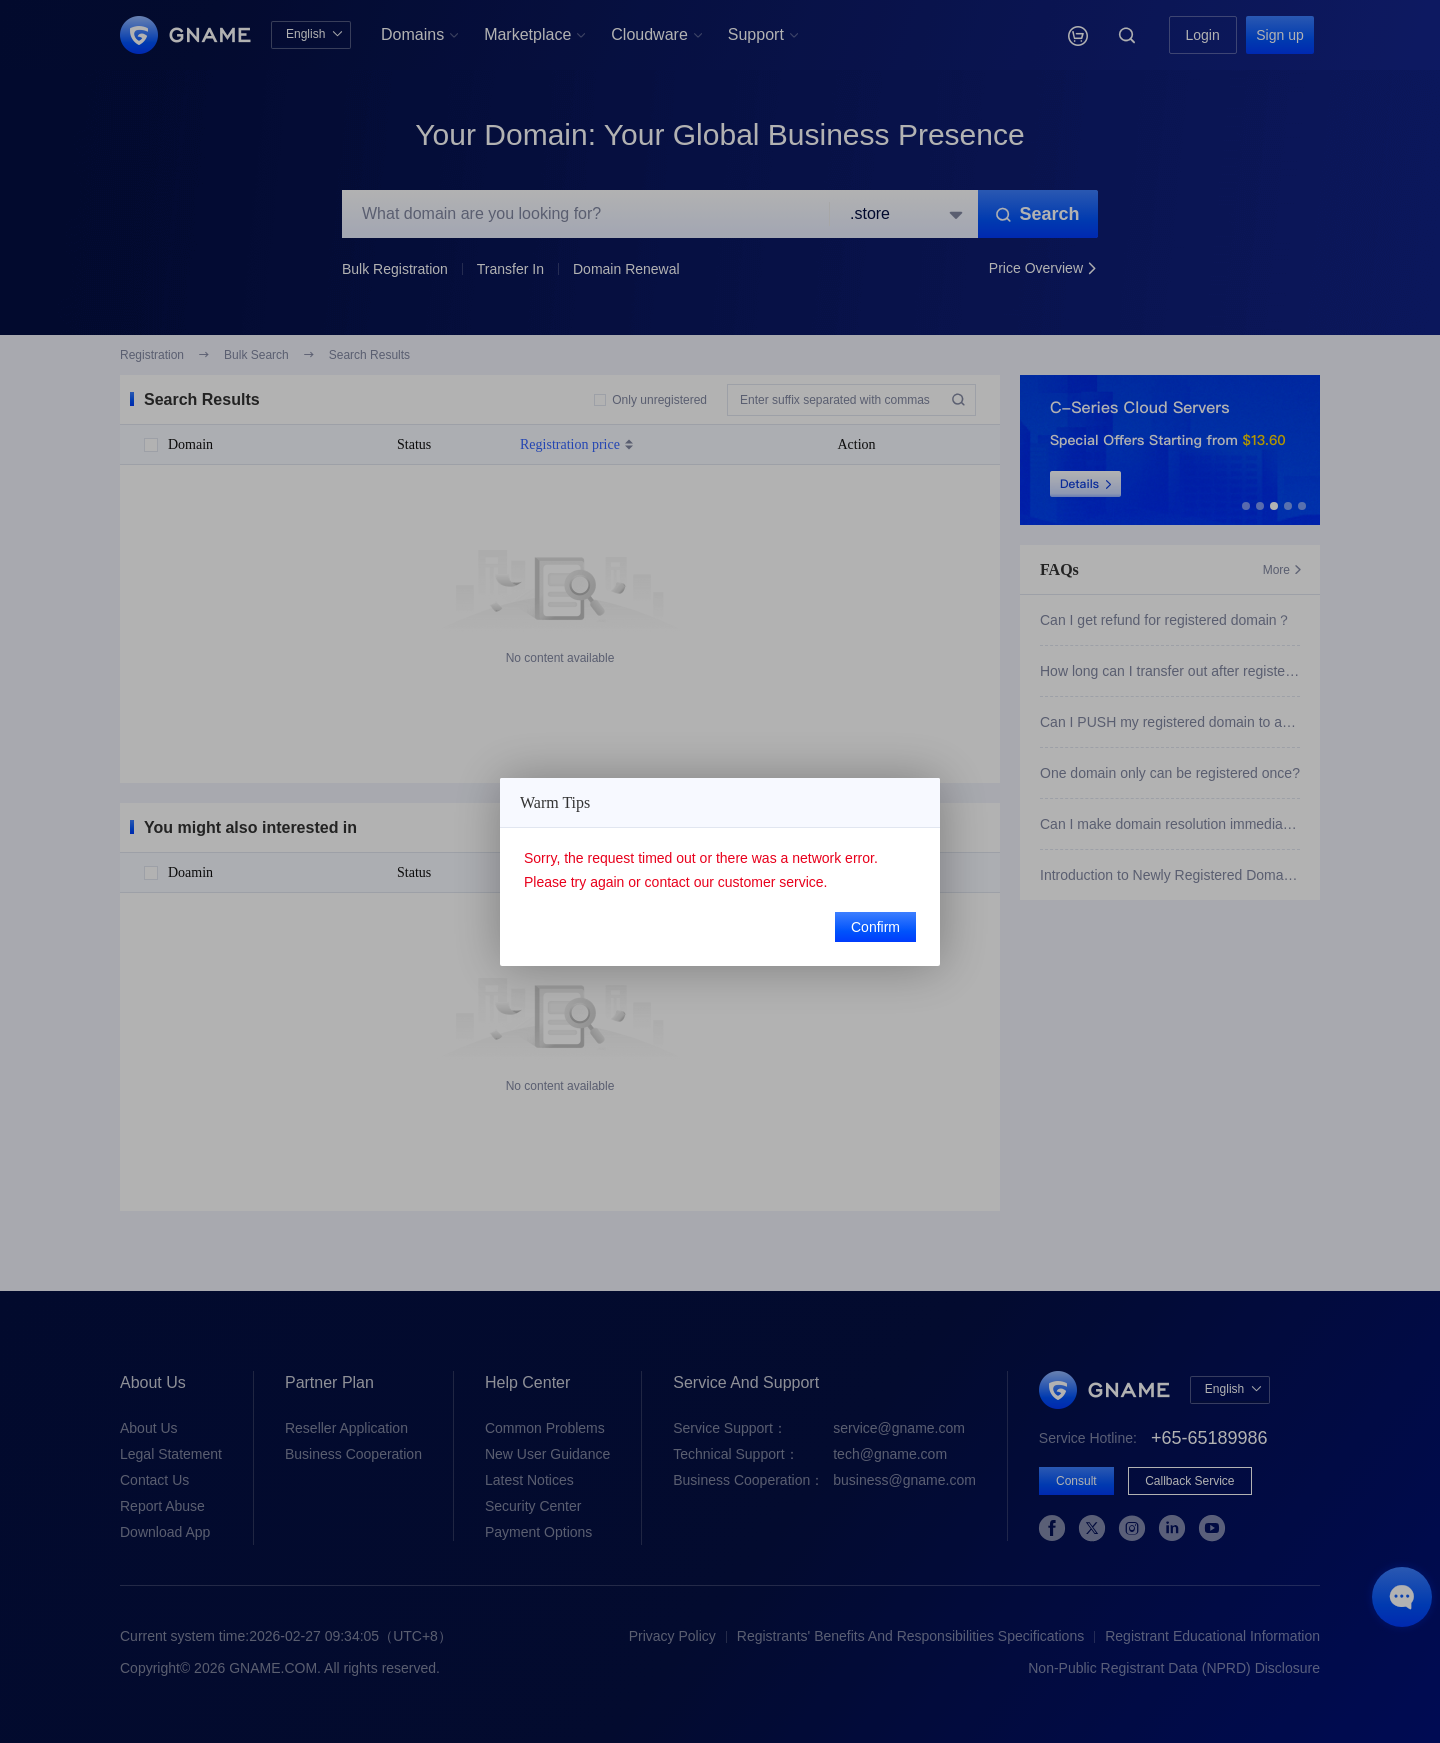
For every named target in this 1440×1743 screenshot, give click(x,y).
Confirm (875, 927)
